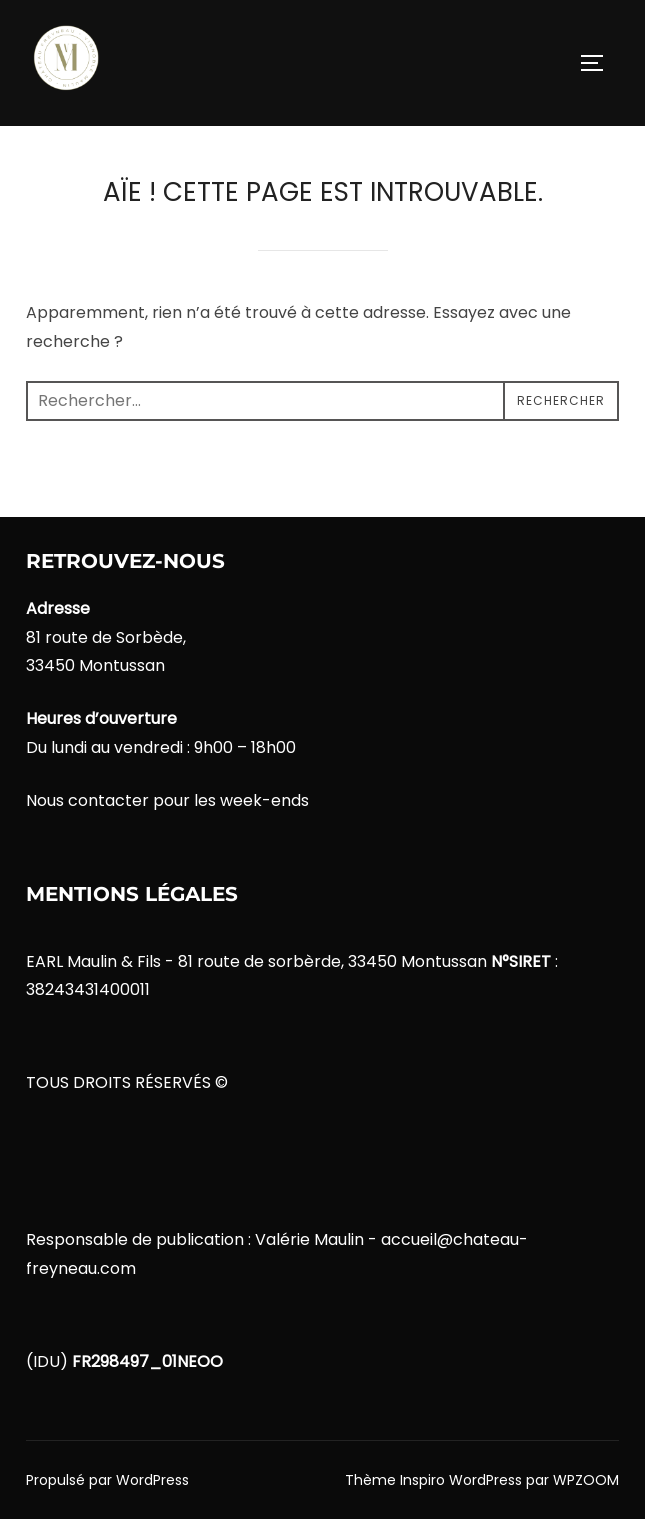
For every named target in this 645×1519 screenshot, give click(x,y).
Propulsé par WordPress (107, 1480)
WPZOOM (586, 1480)
